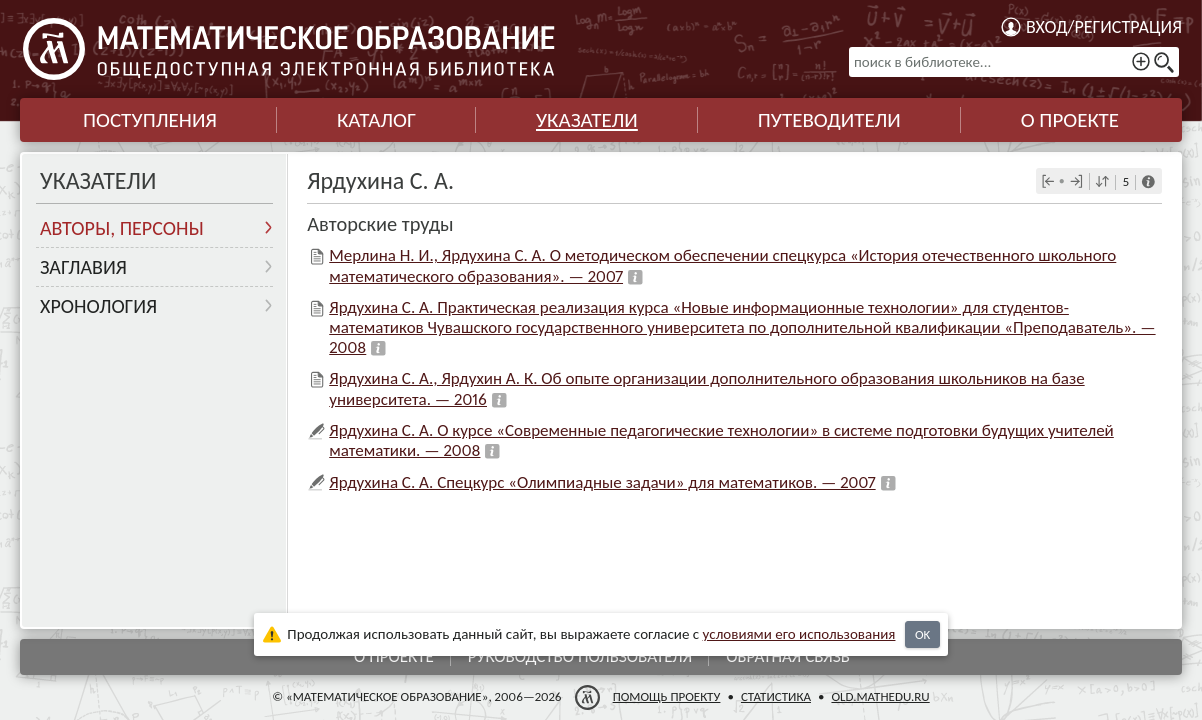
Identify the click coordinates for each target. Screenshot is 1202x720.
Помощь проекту (667, 696)
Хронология (98, 306)
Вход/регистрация (1104, 27)
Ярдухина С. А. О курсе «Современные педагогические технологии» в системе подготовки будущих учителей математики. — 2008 (721, 440)
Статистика (776, 696)
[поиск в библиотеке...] (1014, 62)
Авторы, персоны (122, 228)
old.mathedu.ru (880, 696)
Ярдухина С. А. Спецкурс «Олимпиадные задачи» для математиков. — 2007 (602, 482)
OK (922, 634)
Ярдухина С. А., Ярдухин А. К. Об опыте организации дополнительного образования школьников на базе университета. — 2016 (706, 388)
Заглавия (83, 267)
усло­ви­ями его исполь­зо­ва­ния (799, 634)
